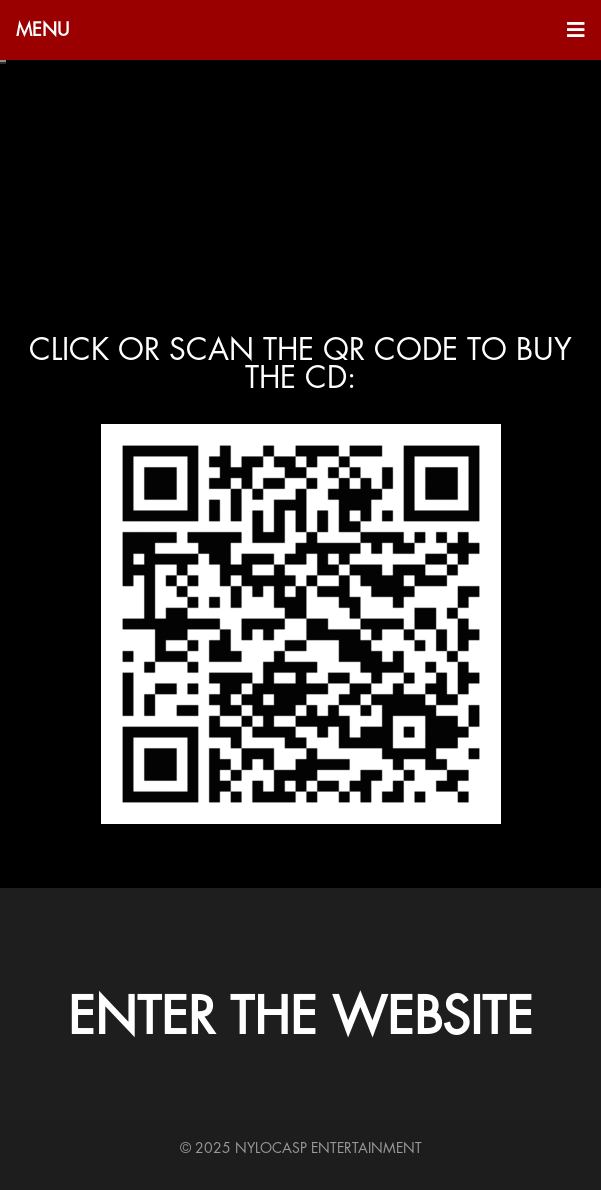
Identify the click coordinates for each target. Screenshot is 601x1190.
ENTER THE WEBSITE (300, 1018)
